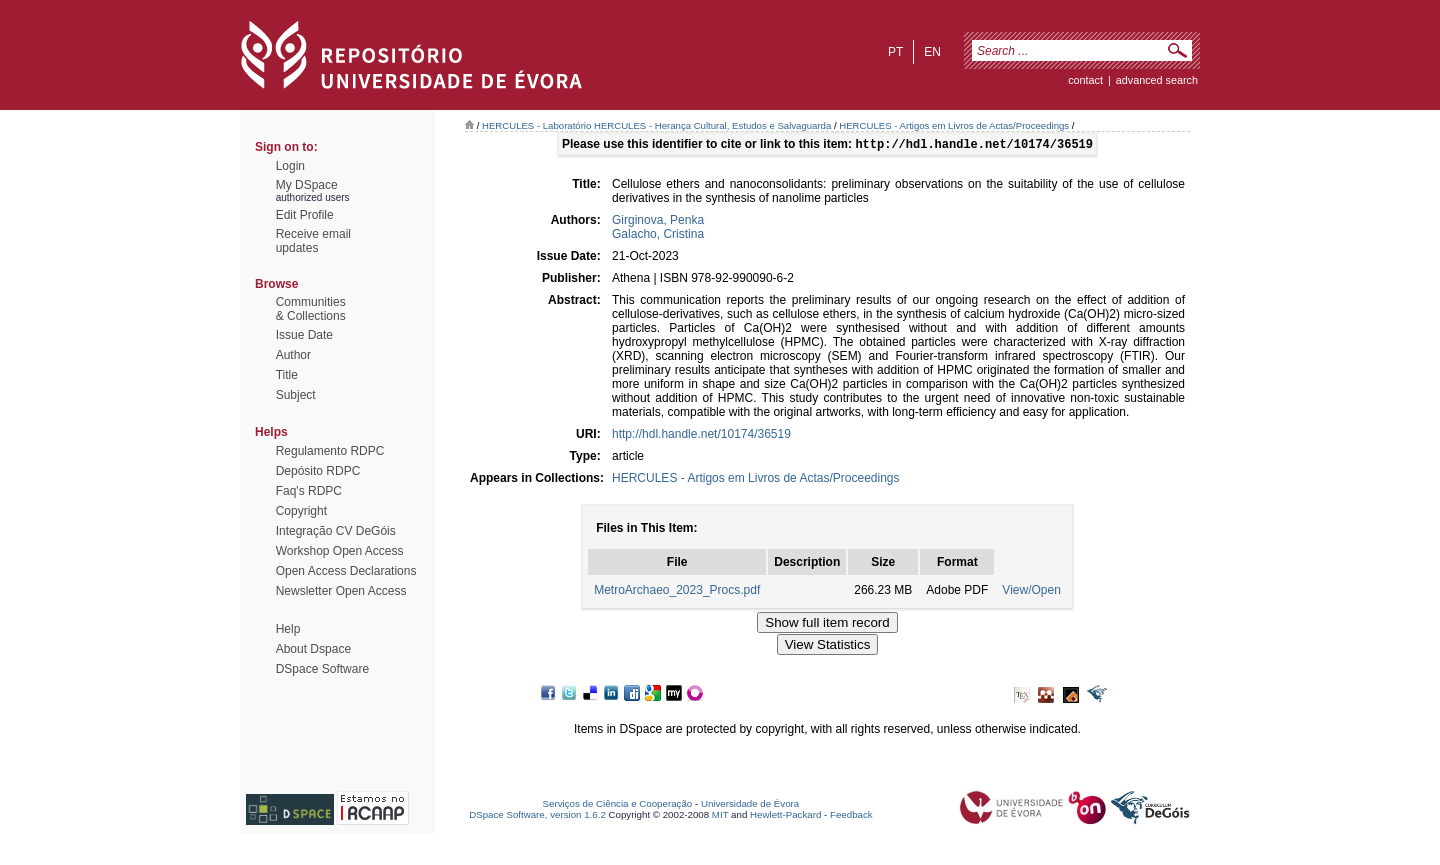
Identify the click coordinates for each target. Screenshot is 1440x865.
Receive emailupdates (313, 241)
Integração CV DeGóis (336, 531)
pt (895, 52)
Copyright (301, 511)
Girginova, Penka (658, 222)
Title (287, 375)
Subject (296, 395)
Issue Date (304, 335)
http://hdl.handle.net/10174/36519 (701, 436)
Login (290, 166)
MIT (720, 816)
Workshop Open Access (340, 551)
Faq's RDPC (309, 491)
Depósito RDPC (318, 471)
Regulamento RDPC (330, 451)
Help (288, 629)
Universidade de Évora (750, 805)
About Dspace (313, 649)
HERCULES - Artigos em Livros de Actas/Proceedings (954, 125)
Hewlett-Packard (785, 816)
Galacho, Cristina (658, 236)
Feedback (851, 816)
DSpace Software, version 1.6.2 (537, 816)
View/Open (1031, 592)
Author (293, 355)
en (932, 52)
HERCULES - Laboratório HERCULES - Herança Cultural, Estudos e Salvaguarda (656, 125)
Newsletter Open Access (341, 591)
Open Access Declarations (346, 571)
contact (1085, 80)
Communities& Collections (311, 309)
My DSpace (307, 185)
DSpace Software (322, 669)
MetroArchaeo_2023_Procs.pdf (677, 592)
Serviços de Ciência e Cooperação (618, 805)
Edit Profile (305, 215)
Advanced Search (1157, 80)
